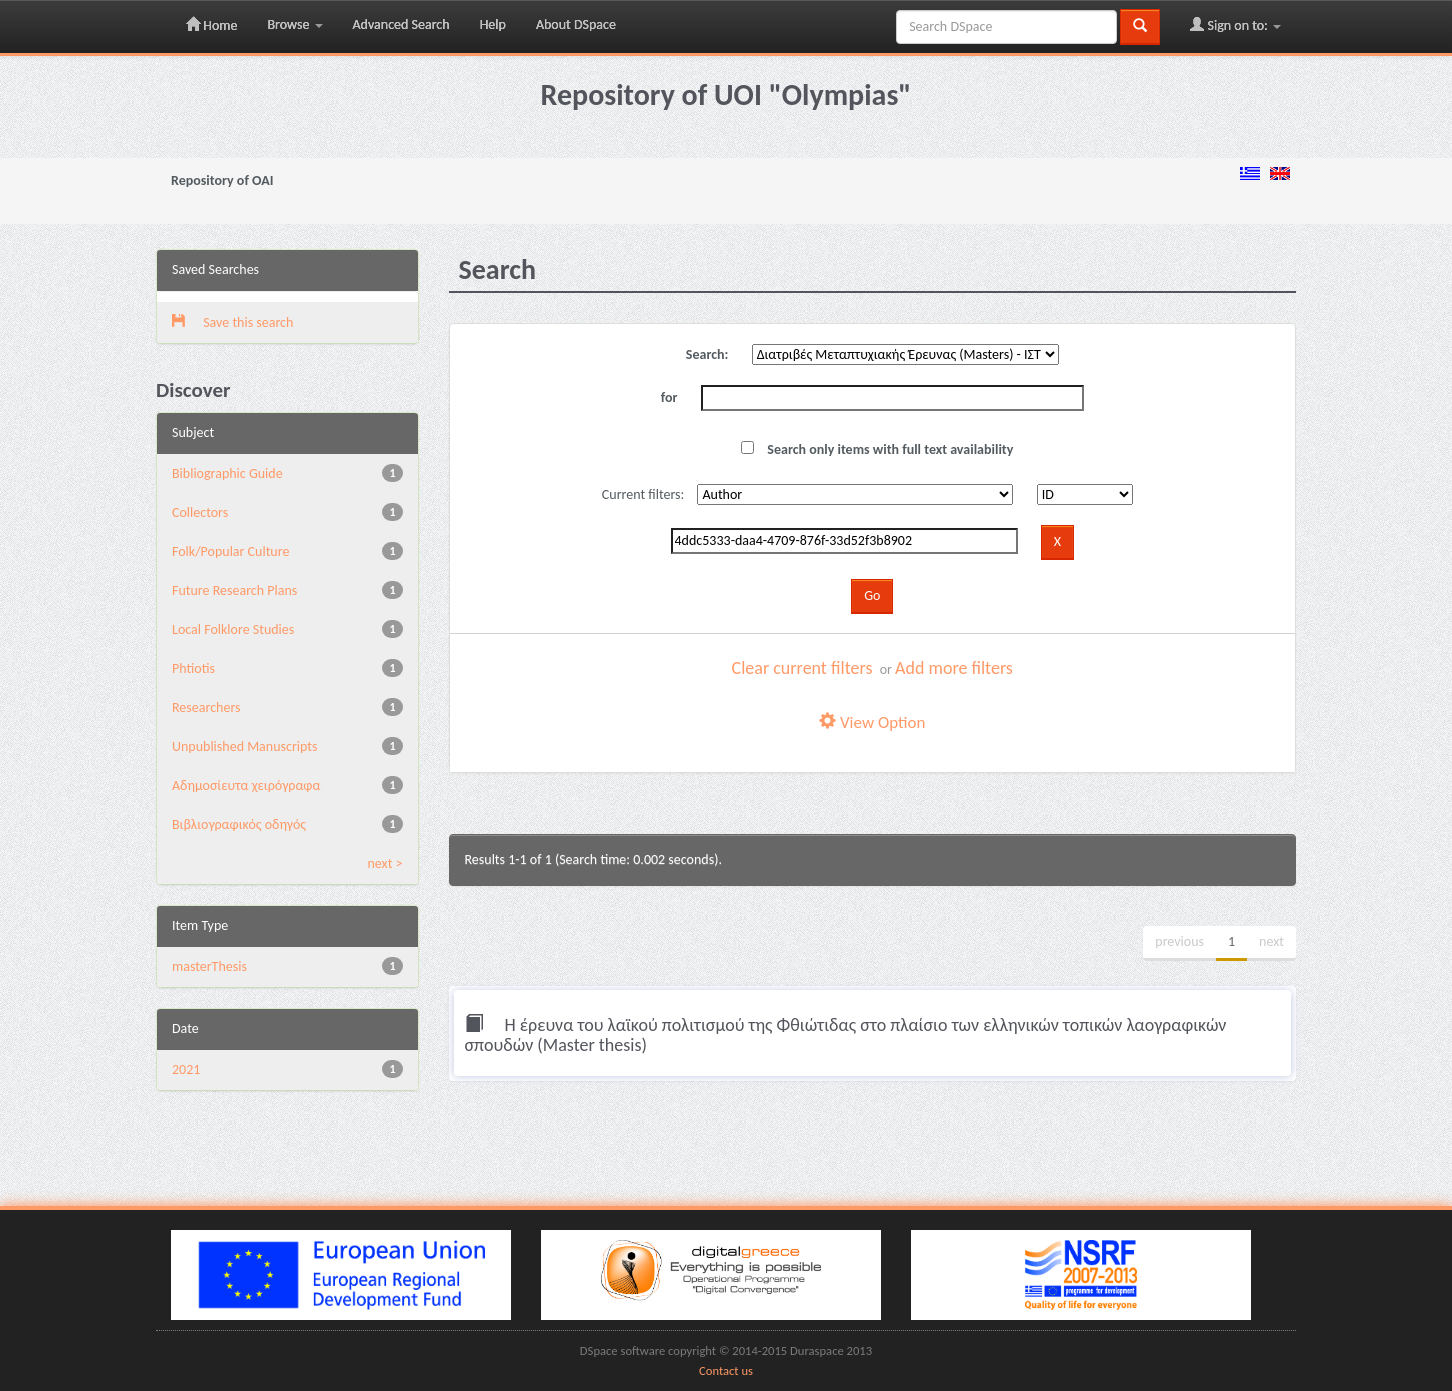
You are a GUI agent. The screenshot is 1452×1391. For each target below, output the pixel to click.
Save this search (232, 322)
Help (493, 24)
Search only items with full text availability (877, 449)
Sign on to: (1235, 25)
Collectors (200, 512)
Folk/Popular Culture (230, 551)
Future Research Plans (234, 590)
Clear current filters (802, 668)
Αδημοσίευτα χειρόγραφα (246, 785)
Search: (707, 354)
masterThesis (209, 966)
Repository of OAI (222, 180)
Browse (294, 24)
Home (211, 25)
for (669, 397)
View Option (872, 722)
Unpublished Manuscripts (244, 746)
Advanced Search (401, 24)
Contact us (726, 1370)
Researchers (206, 707)
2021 (186, 1069)
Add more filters (954, 668)
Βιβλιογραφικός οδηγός (239, 824)
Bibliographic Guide (227, 473)
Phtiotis (193, 668)
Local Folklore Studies (233, 629)
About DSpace (576, 24)
